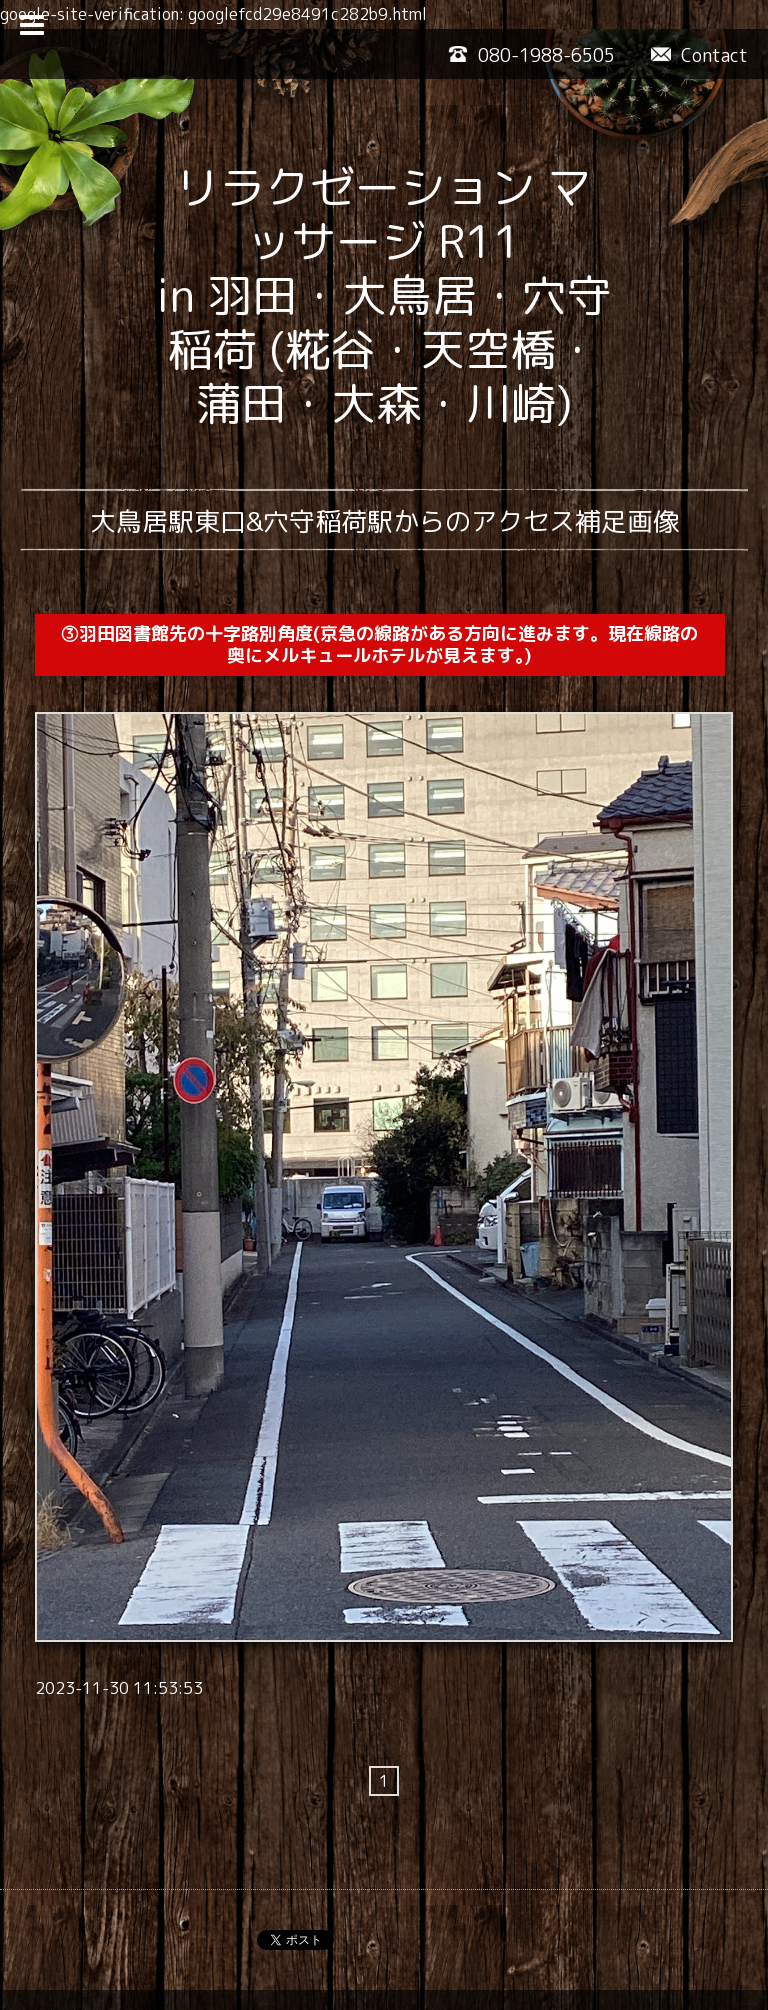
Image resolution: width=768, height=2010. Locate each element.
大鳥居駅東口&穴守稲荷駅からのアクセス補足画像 (384, 521)
